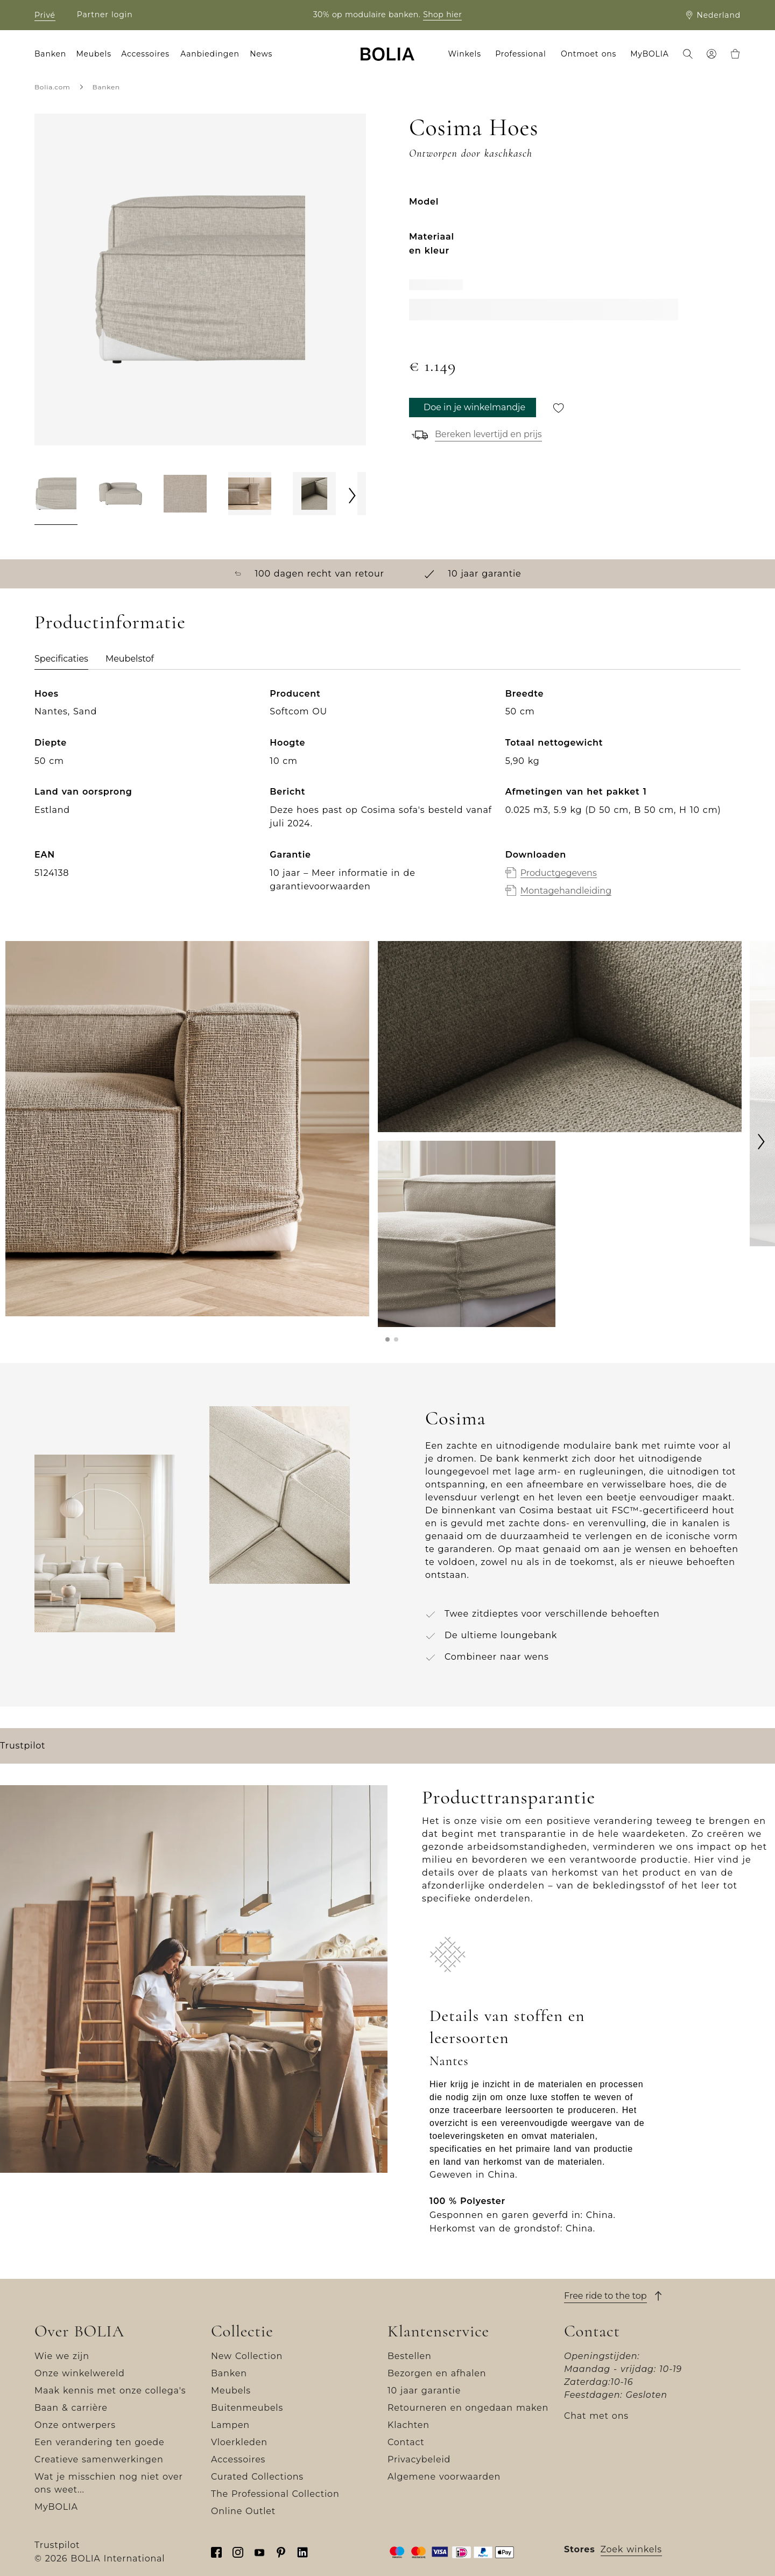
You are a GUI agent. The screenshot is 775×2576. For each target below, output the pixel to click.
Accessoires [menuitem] (145, 54)
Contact (406, 2442)
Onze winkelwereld (79, 2373)
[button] (387, 1339)
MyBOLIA (56, 2507)
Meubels (231, 2390)
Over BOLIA (79, 2331)
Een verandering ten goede (99, 2442)
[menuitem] (687, 54)
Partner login (105, 14)
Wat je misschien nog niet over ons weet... (108, 2483)
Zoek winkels (631, 2549)
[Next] (352, 495)
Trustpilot (22, 1745)
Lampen (230, 2425)
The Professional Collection (275, 2494)
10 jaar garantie (424, 2390)
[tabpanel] (387, 803)
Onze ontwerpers (75, 2425)
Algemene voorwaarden (444, 2477)
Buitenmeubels (247, 2408)
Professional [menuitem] (520, 54)
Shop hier (442, 14)
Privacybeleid (419, 2459)
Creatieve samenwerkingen (99, 2459)
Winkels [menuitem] (464, 54)
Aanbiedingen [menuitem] (209, 54)
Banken (106, 87)
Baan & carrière (71, 2408)
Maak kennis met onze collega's (110, 2390)
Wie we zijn (61, 2356)
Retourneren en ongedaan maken (468, 2408)
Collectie (242, 2331)
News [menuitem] (261, 54)
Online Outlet (243, 2511)
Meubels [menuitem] (93, 54)
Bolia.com (52, 87)
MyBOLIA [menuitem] (649, 54)
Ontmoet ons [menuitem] (588, 54)
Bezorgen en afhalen (437, 2373)
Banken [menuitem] (50, 54)
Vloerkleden (239, 2442)
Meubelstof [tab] (129, 659)
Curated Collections (257, 2477)
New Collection (247, 2356)
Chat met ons (596, 2416)
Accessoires (238, 2459)
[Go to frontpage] (387, 54)
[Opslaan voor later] (558, 408)
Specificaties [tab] (61, 659)
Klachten (408, 2425)
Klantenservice (438, 2331)
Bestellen (410, 2356)
